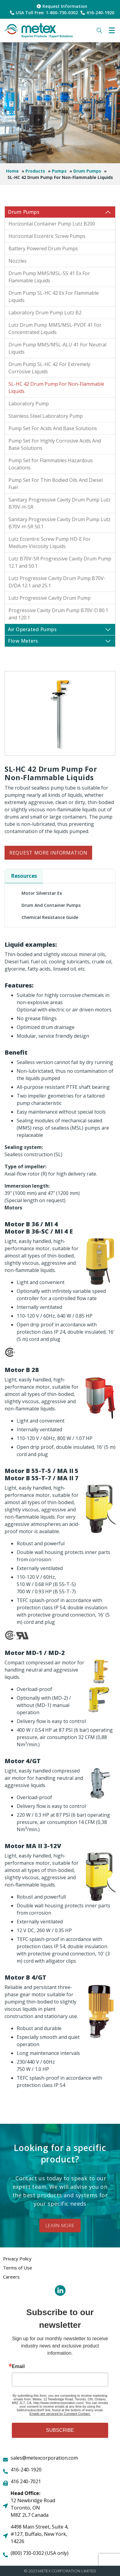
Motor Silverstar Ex (42, 893)
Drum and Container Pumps (51, 905)
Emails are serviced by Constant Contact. (60, 2413)
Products (35, 171)
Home (12, 171)
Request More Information (48, 852)
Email (18, 2366)
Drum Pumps (87, 171)
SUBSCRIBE (60, 2430)
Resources (24, 875)
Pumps (59, 171)
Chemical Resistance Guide (50, 917)
